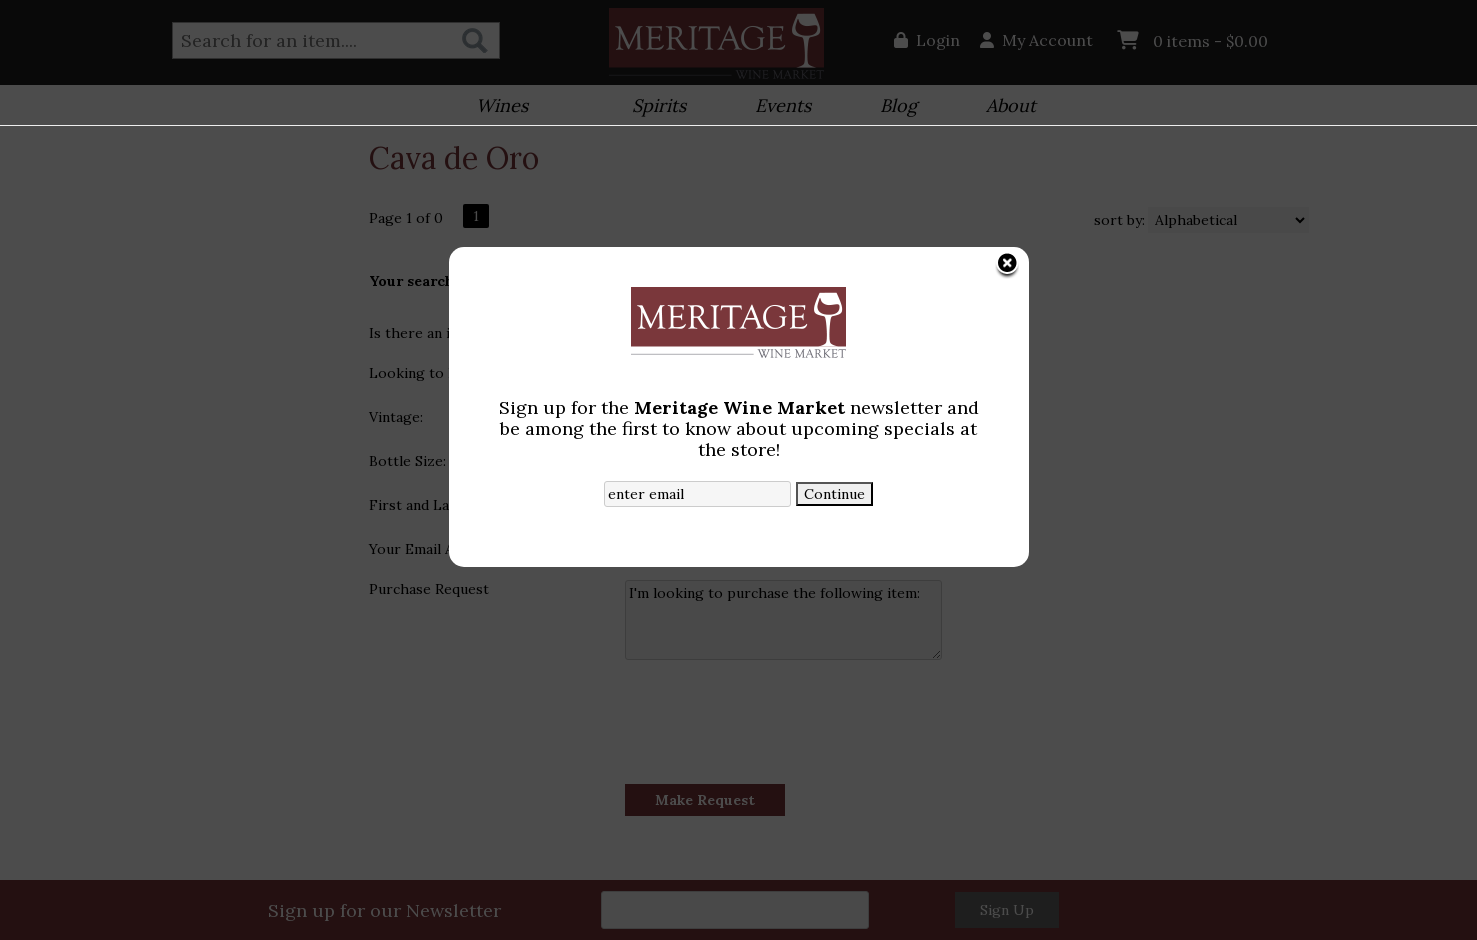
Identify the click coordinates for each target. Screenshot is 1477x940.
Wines (495, 107)
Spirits (652, 107)
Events (776, 107)
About (1004, 107)
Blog (892, 107)
